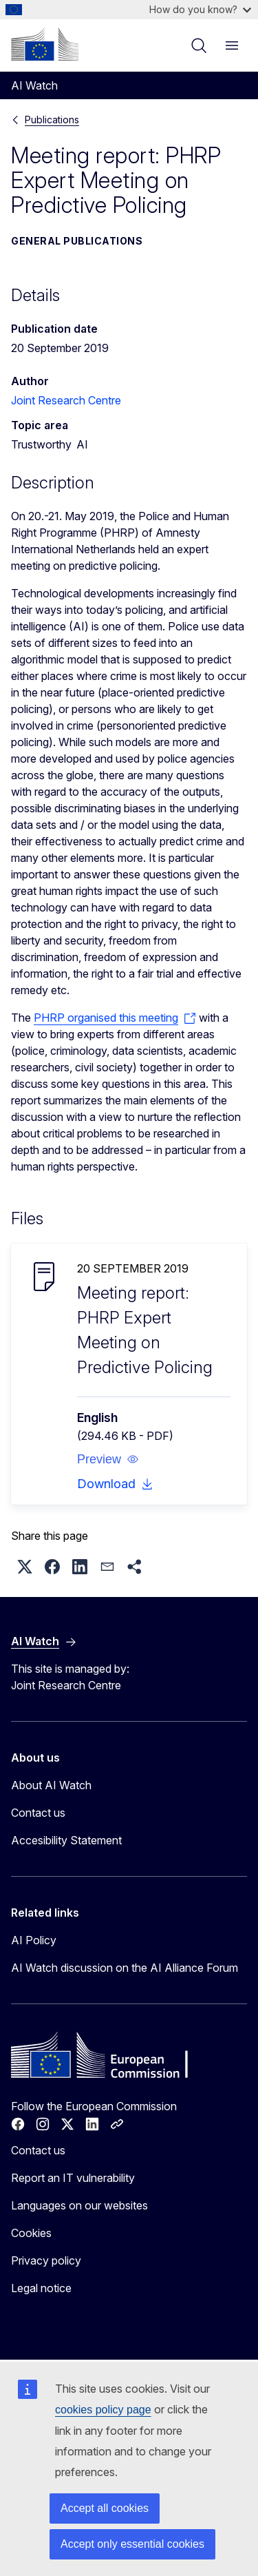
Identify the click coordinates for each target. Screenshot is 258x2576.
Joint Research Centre (66, 400)
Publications (52, 119)
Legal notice (41, 2288)
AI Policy (33, 1940)
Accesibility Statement (66, 1840)
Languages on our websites (79, 2205)
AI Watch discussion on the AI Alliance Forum (124, 1968)
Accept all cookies (105, 2508)
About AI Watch (51, 1785)
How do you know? (200, 9)
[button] (108, 1459)
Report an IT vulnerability (73, 2178)
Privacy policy (46, 2260)
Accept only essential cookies (132, 2544)
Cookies (31, 2233)
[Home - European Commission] (44, 44)
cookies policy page (103, 2409)
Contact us (38, 1813)
